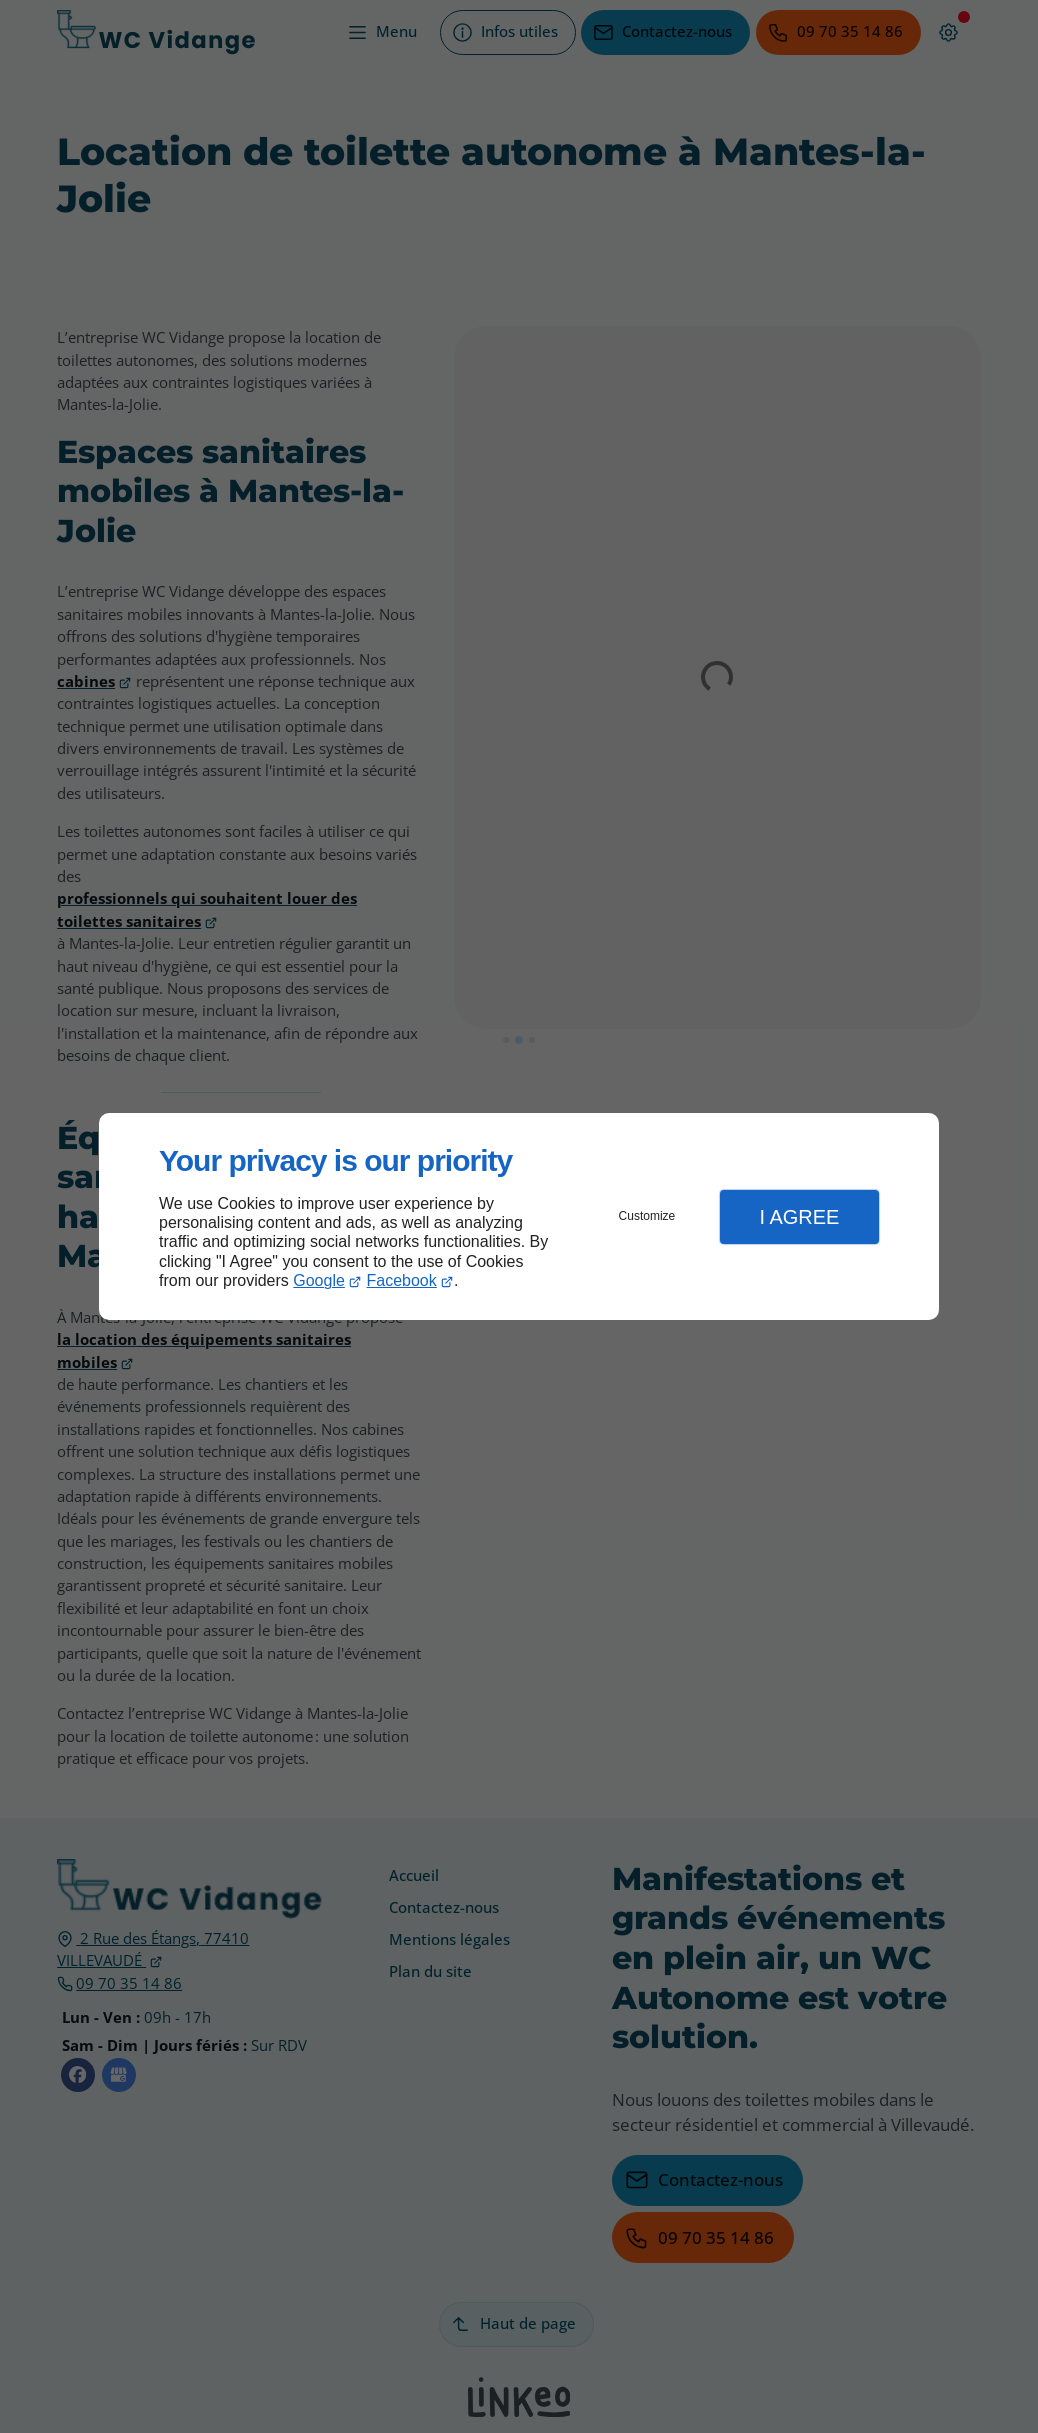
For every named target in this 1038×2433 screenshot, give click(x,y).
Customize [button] (647, 1216)
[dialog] (519, 1216)
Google (319, 1280)
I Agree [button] (799, 1217)
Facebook (402, 1280)
